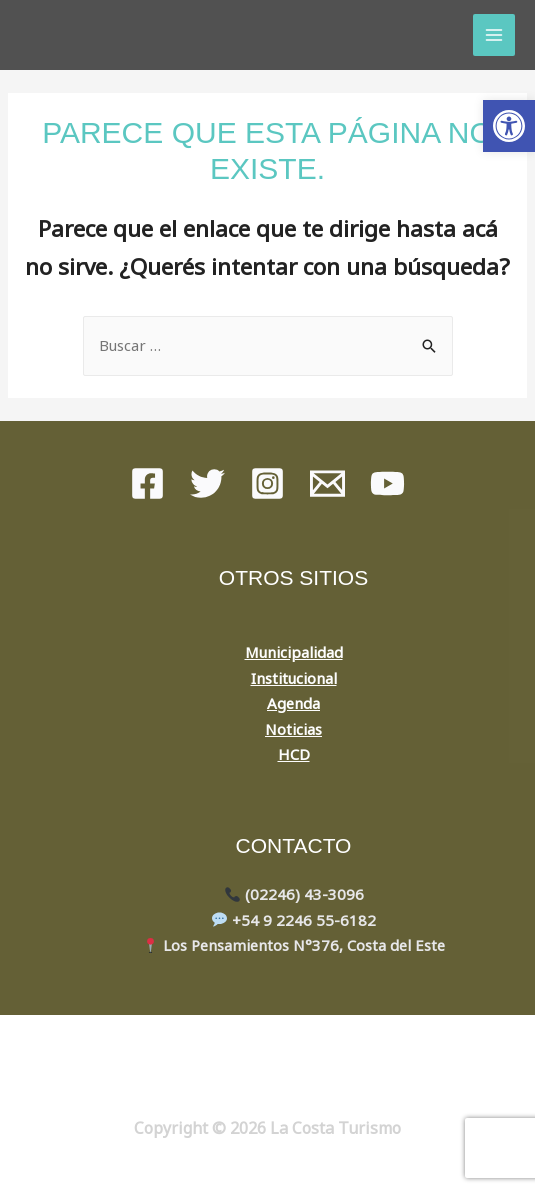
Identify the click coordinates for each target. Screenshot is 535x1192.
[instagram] (267, 483)
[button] (509, 126)
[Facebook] (147, 483)
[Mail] (327, 483)
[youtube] (387, 483)
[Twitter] (207, 483)
